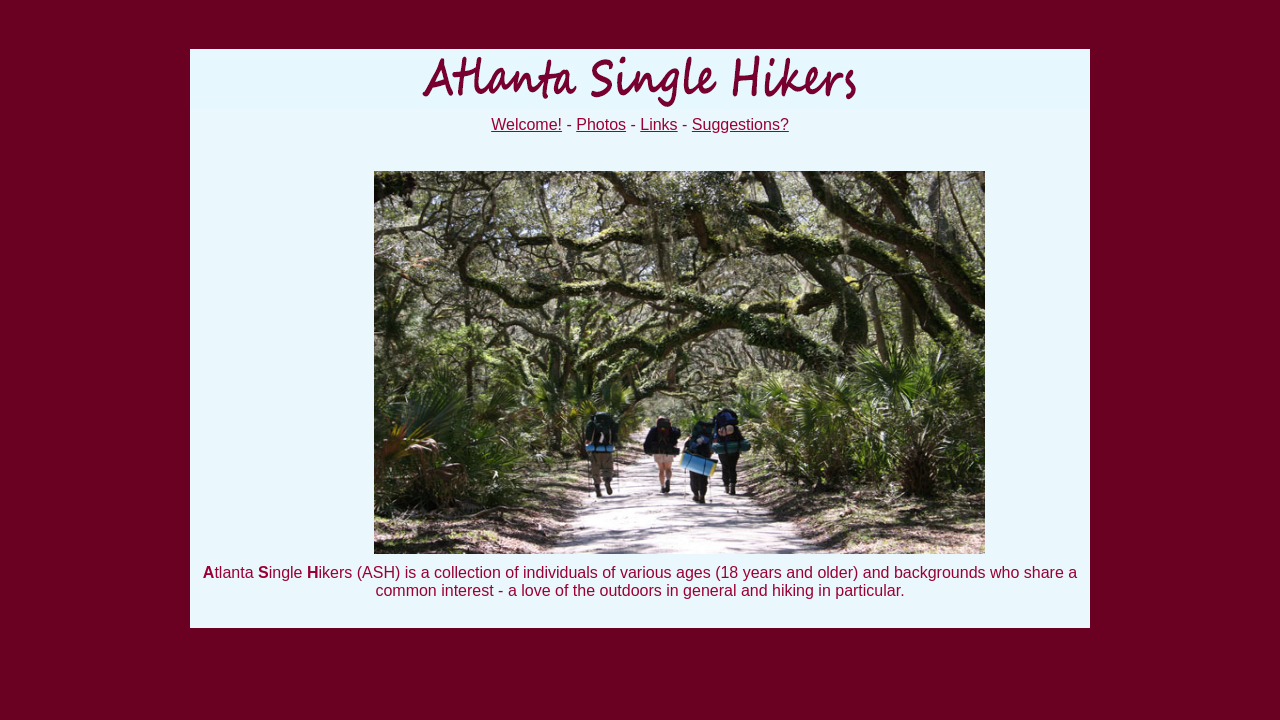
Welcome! (526, 124)
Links (658, 124)
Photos (601, 124)
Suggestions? (740, 124)
